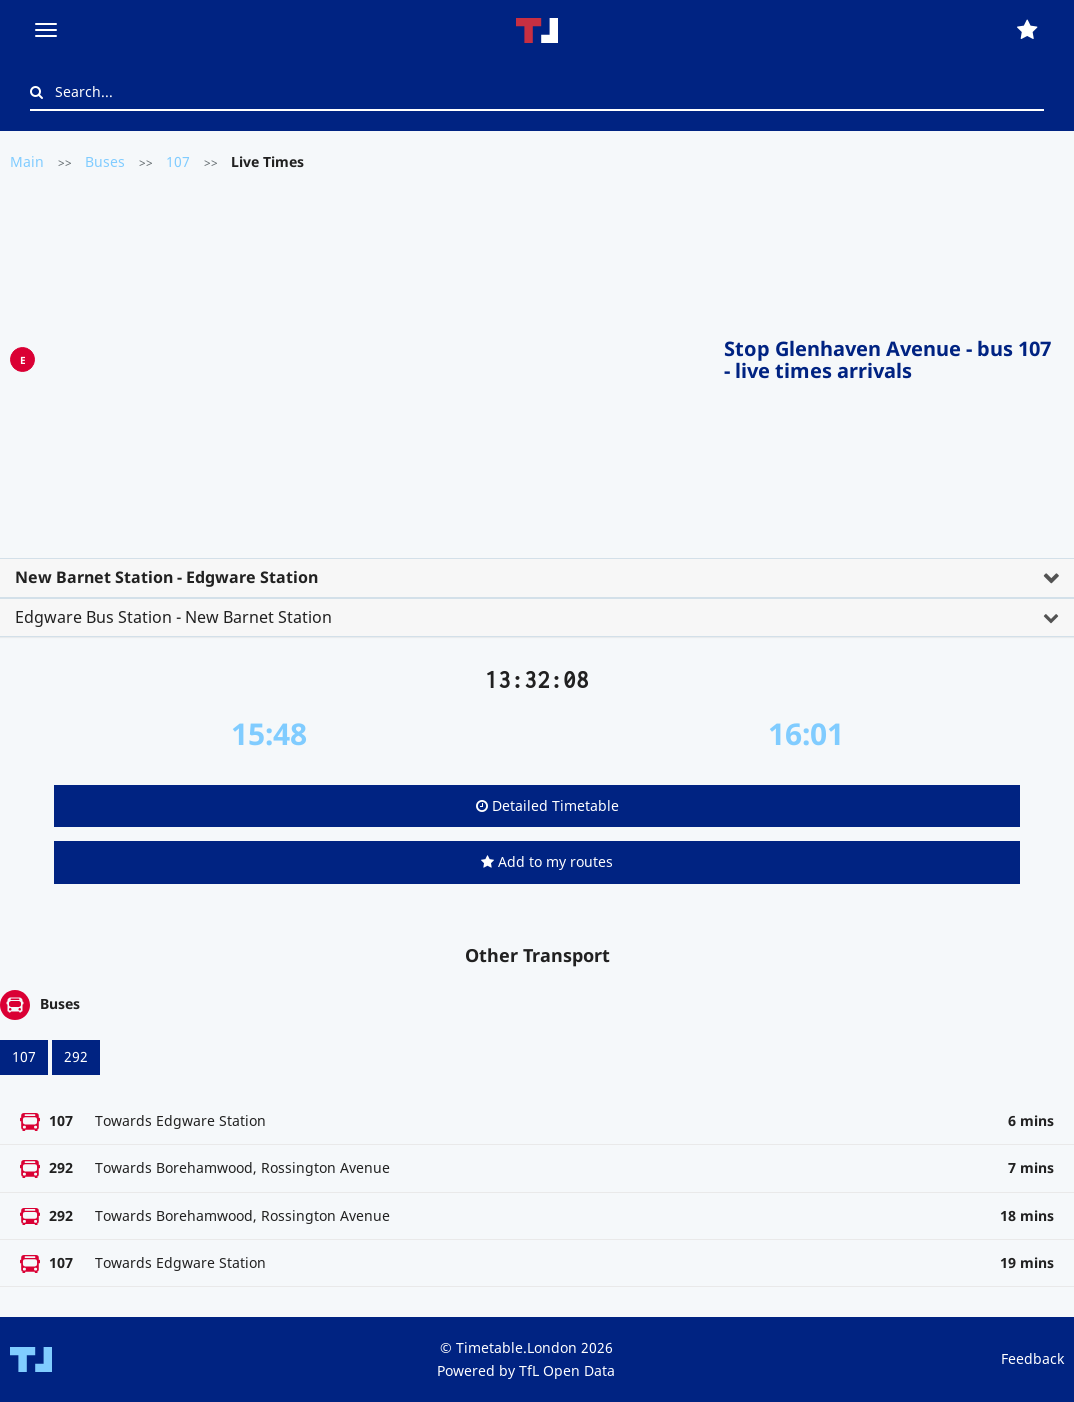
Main (27, 161)
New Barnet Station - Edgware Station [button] (166, 577)
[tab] (537, 578)
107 (178, 161)
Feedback (1032, 1358)
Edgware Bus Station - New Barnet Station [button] (173, 617)
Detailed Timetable (547, 805)
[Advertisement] (379, 356)
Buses (105, 161)
